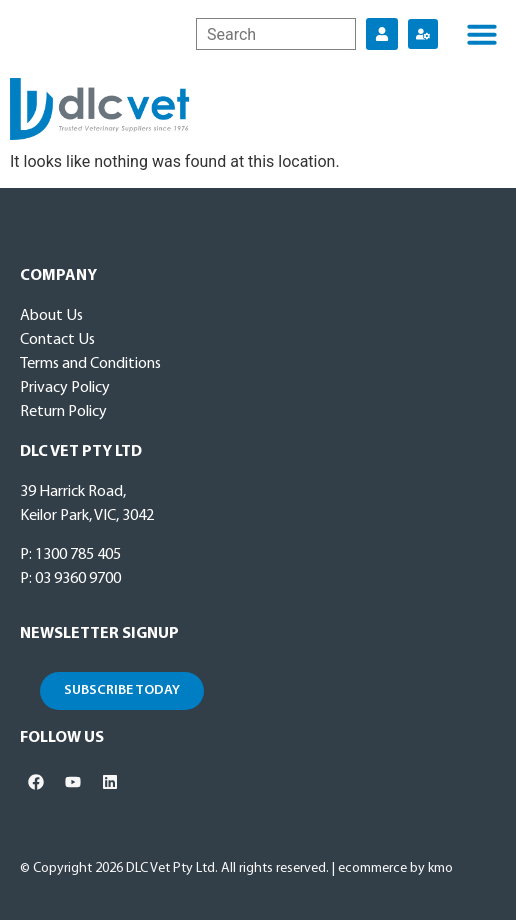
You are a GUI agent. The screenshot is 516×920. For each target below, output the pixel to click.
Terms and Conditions (90, 364)
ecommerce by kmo (395, 868)
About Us (51, 316)
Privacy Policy (65, 388)
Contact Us (57, 340)
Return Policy (63, 412)
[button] (482, 34)
